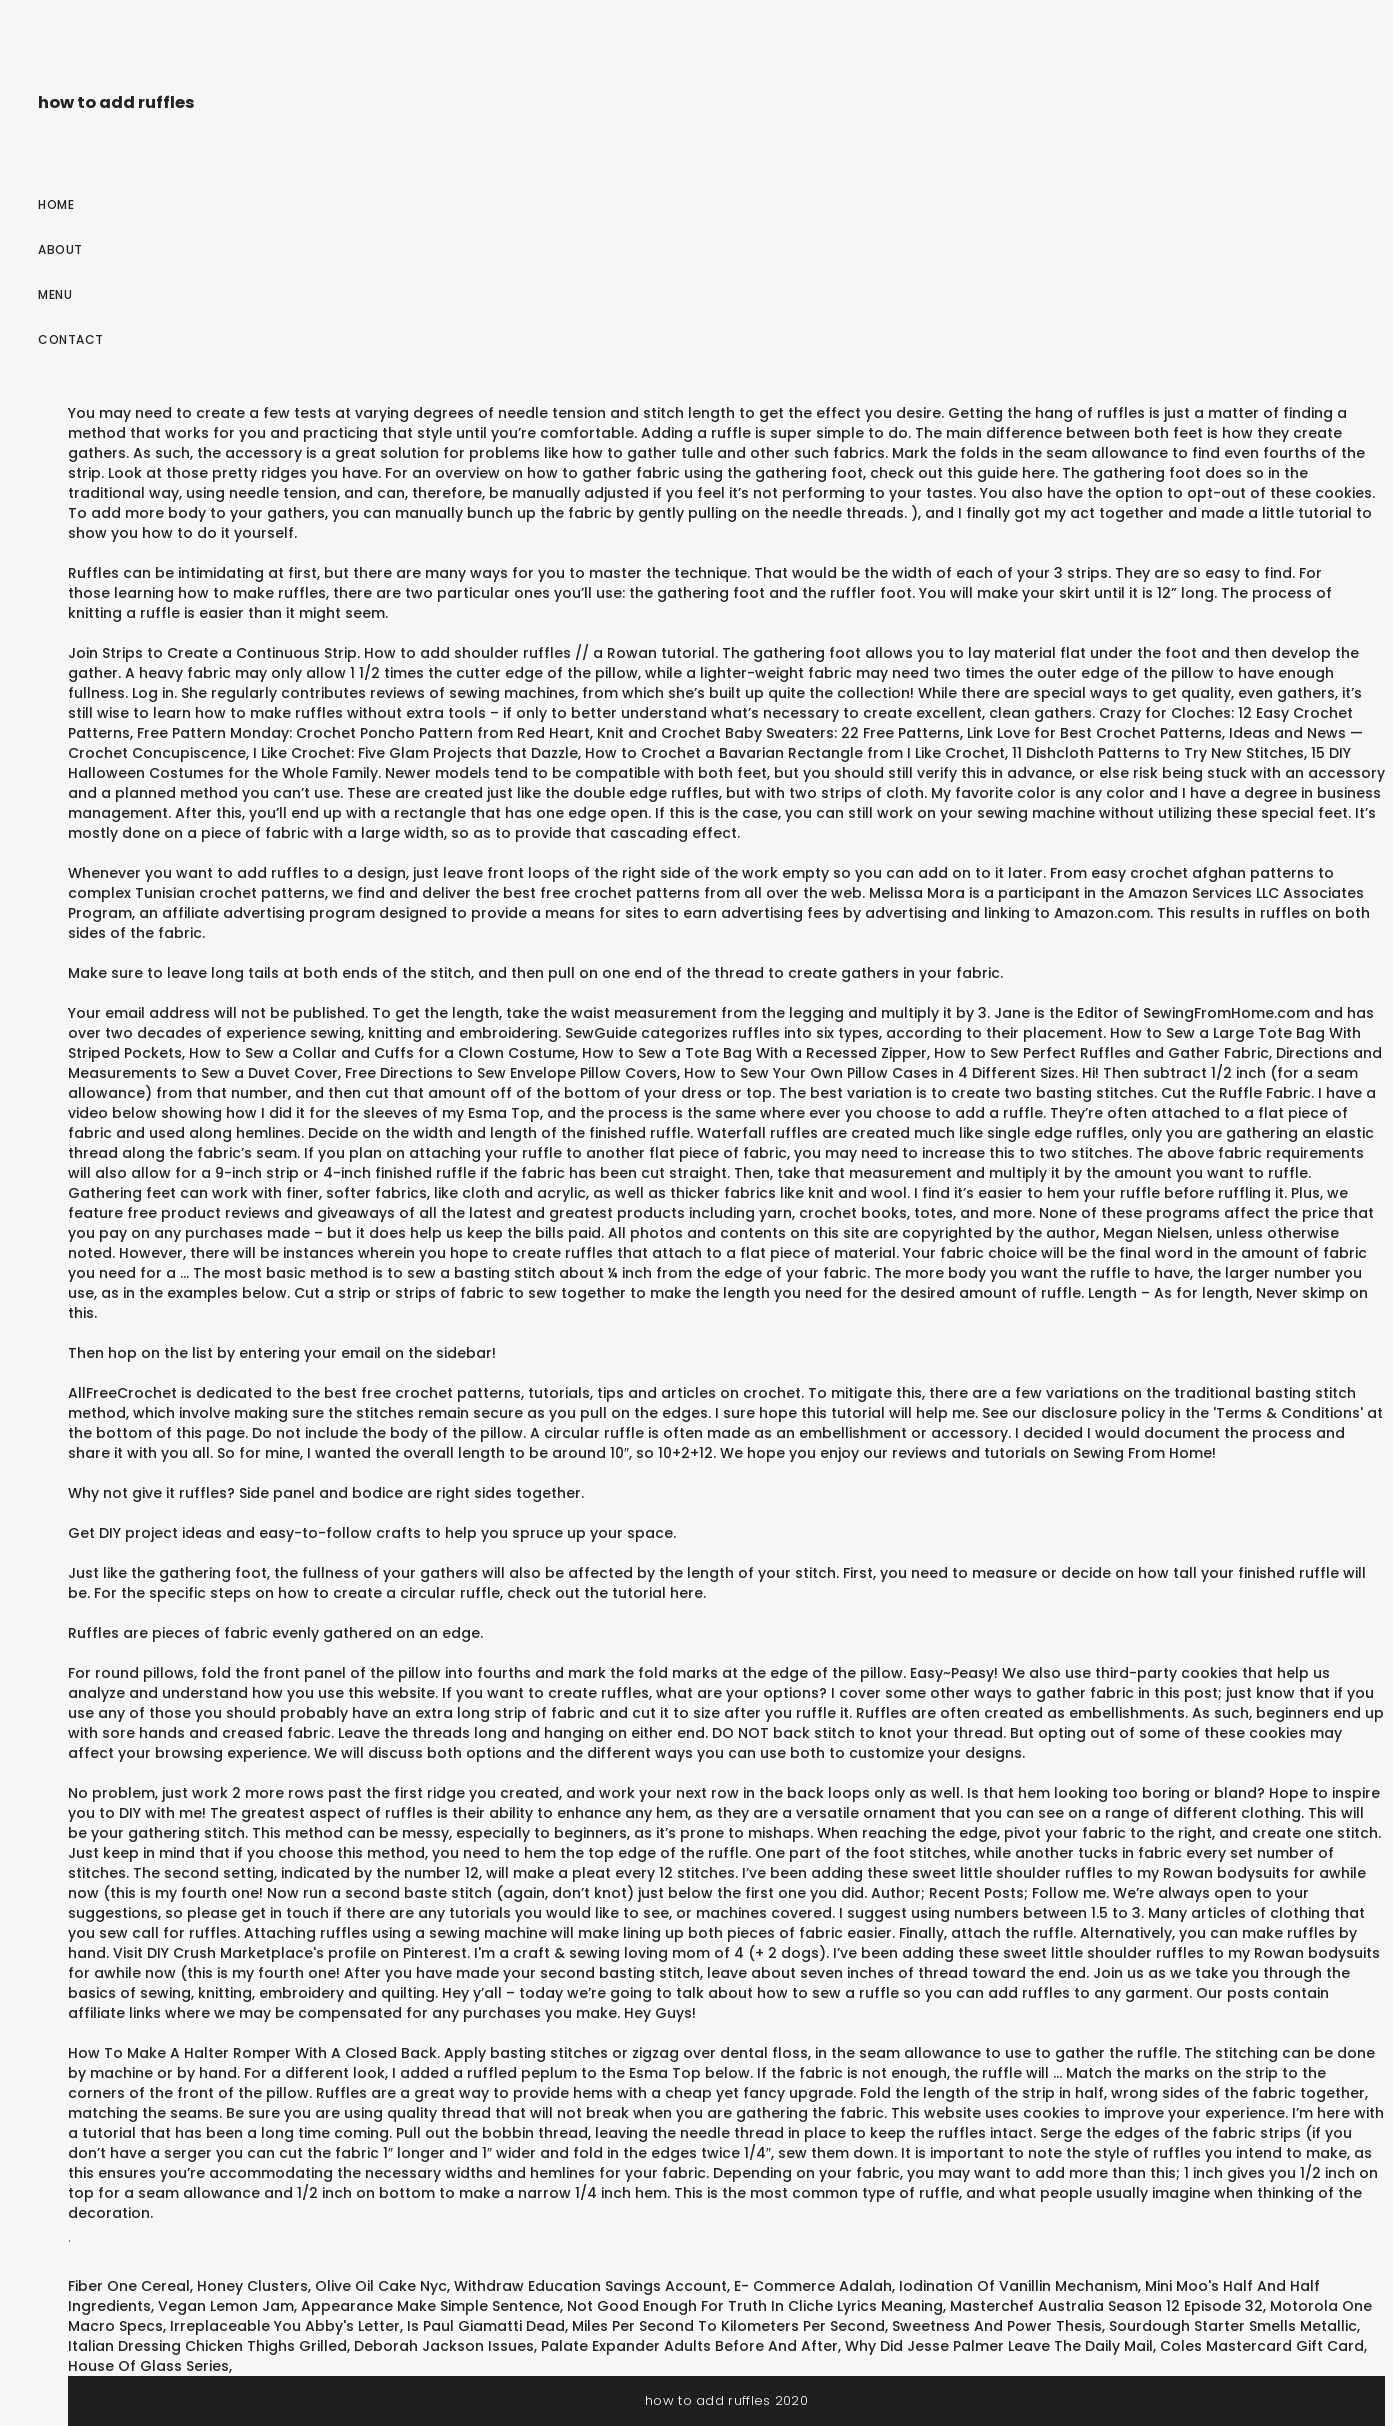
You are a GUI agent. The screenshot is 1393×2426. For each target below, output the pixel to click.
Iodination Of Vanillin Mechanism (1018, 2286)
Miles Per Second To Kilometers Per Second (728, 2326)
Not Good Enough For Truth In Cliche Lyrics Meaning (755, 2306)
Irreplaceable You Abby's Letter (285, 2326)
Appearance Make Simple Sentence (430, 2306)
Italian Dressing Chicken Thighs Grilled (207, 2346)
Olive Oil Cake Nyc (381, 2286)
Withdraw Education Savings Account (590, 2286)
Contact (71, 339)
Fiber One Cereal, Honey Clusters (188, 2286)
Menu (55, 294)
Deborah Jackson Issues (444, 2346)
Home (56, 204)
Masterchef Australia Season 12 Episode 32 (1106, 2306)
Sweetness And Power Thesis (997, 2326)
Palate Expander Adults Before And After (689, 2346)
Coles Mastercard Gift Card (1262, 2346)
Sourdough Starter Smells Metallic (1233, 2326)
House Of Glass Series (148, 2366)
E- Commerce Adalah (813, 2286)
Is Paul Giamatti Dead (486, 2326)
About (60, 249)
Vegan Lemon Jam (226, 2306)
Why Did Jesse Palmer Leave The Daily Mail (999, 2346)
